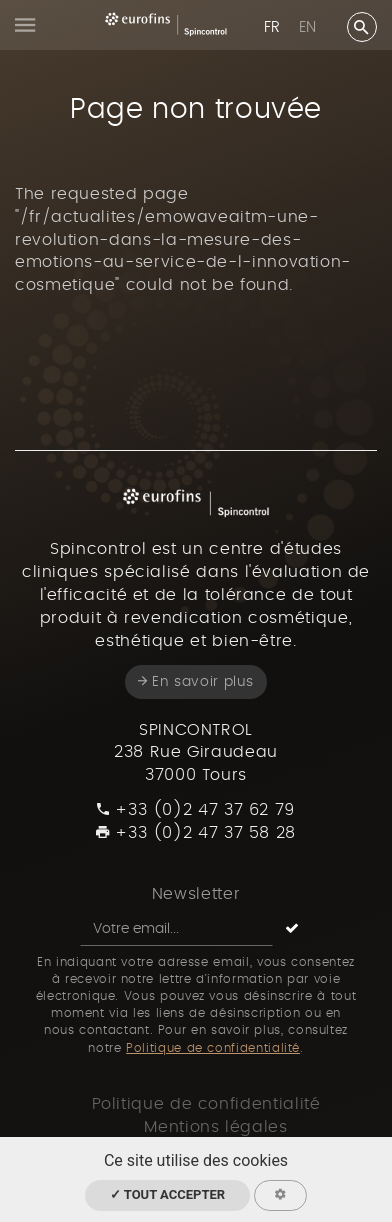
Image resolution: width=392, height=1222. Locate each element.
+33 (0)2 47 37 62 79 (196, 810)
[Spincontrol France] (166, 24)
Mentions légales (215, 1127)
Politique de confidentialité (213, 1048)
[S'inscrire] (292, 929)
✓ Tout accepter (167, 1194)
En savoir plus (196, 681)
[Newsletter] (176, 929)
